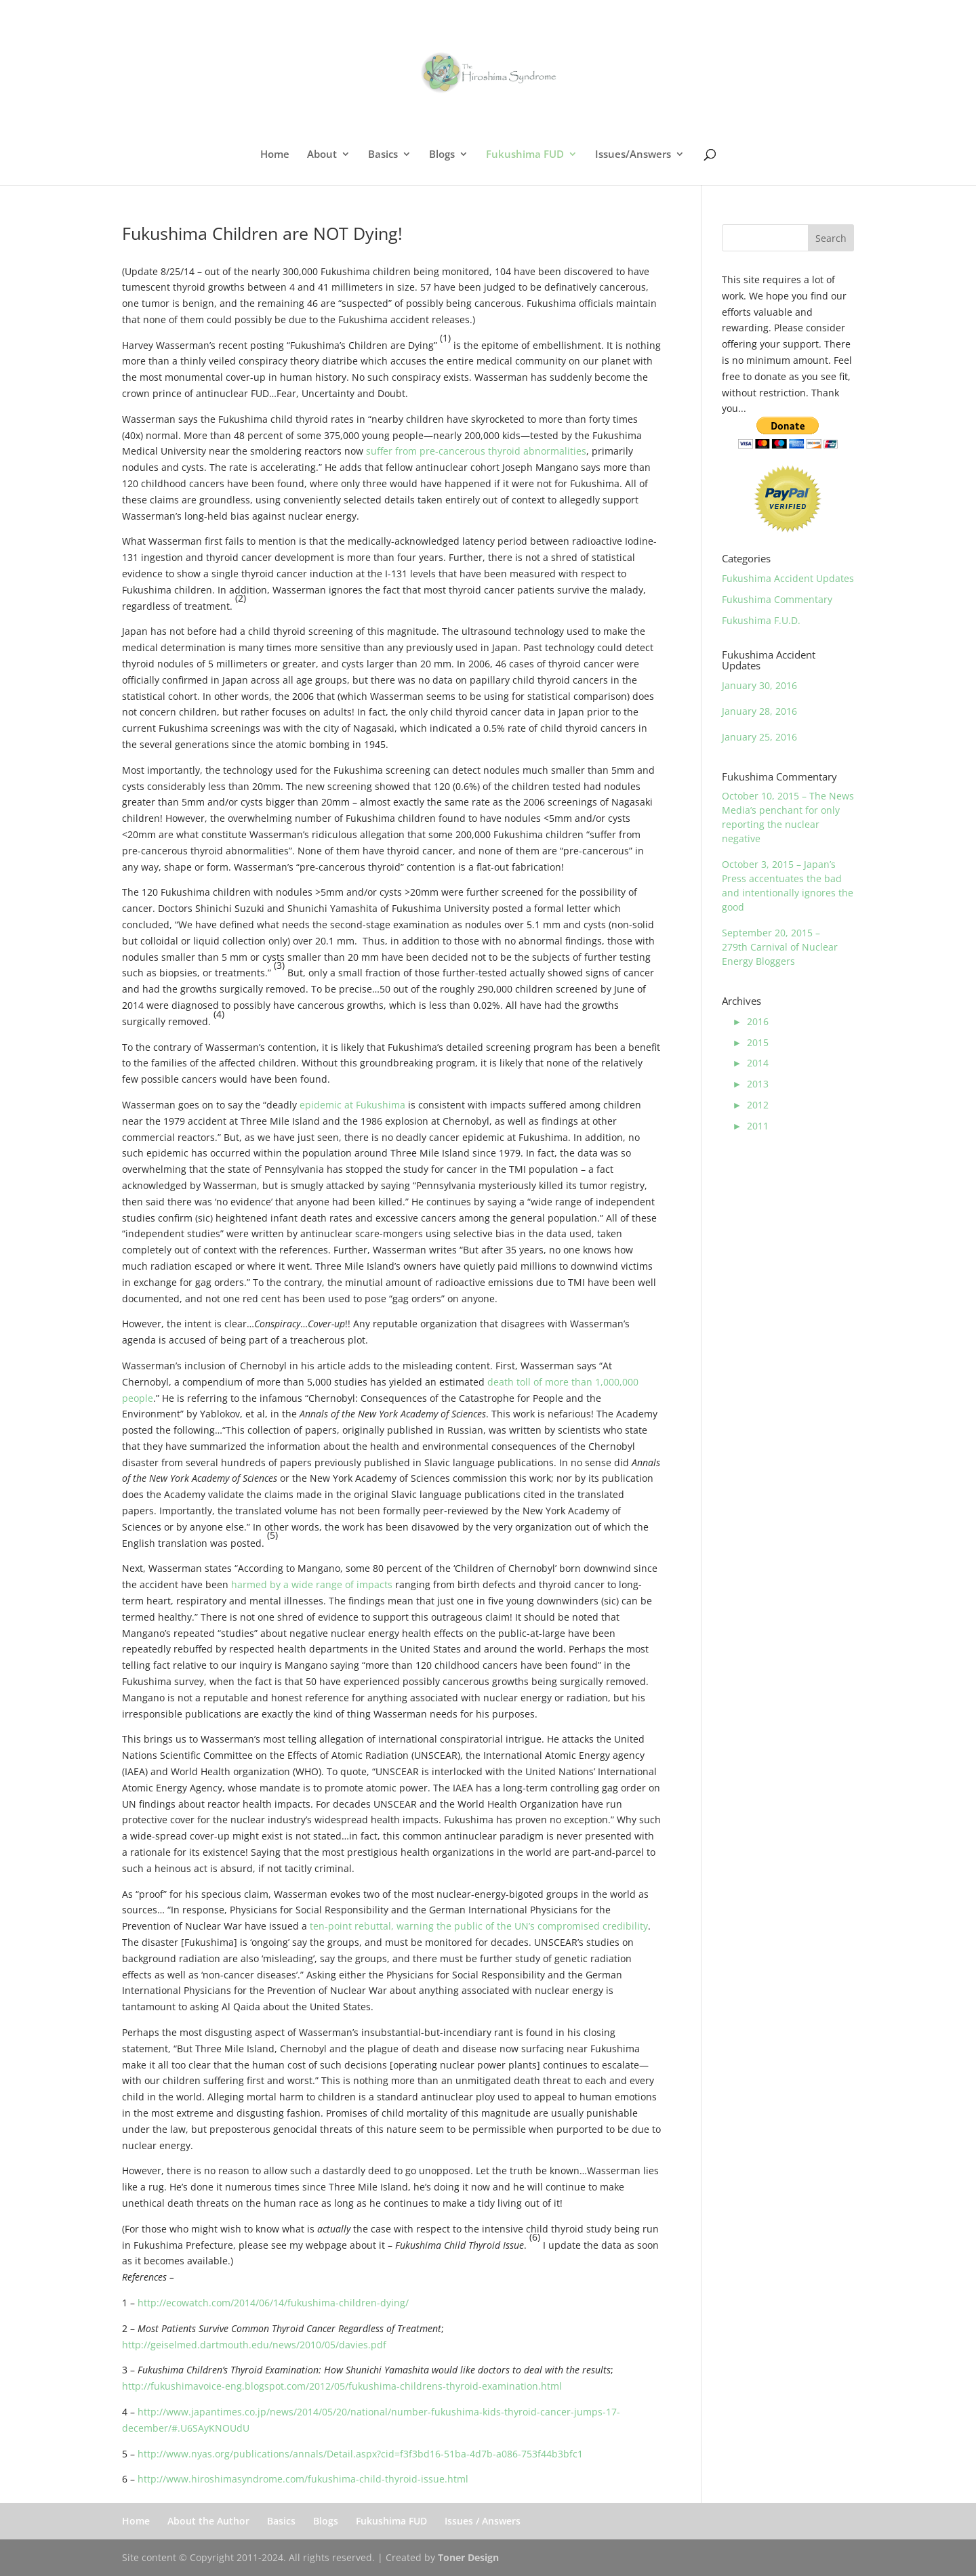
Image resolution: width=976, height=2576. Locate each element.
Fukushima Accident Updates (788, 578)
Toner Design (468, 2557)
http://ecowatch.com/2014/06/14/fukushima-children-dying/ (273, 2302)
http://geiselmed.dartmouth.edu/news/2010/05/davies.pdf (254, 2344)
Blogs (442, 155)
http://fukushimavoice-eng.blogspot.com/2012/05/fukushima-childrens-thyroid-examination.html (342, 2386)
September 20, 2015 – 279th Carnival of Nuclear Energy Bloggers (780, 947)
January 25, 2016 (759, 736)
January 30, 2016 (759, 685)
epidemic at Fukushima (352, 1104)
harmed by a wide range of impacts (311, 1584)
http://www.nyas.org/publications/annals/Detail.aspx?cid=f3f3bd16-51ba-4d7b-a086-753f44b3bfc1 (360, 2453)
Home (274, 155)
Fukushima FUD (525, 155)
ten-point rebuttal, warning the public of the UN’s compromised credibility (479, 1925)
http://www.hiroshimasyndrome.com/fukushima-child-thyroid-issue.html (303, 2478)
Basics (383, 155)
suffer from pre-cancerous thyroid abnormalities (476, 450)
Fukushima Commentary (777, 599)
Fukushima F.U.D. (761, 620)
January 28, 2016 (759, 711)
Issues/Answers (633, 155)
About (322, 155)
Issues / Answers (483, 2520)
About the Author (208, 2520)
